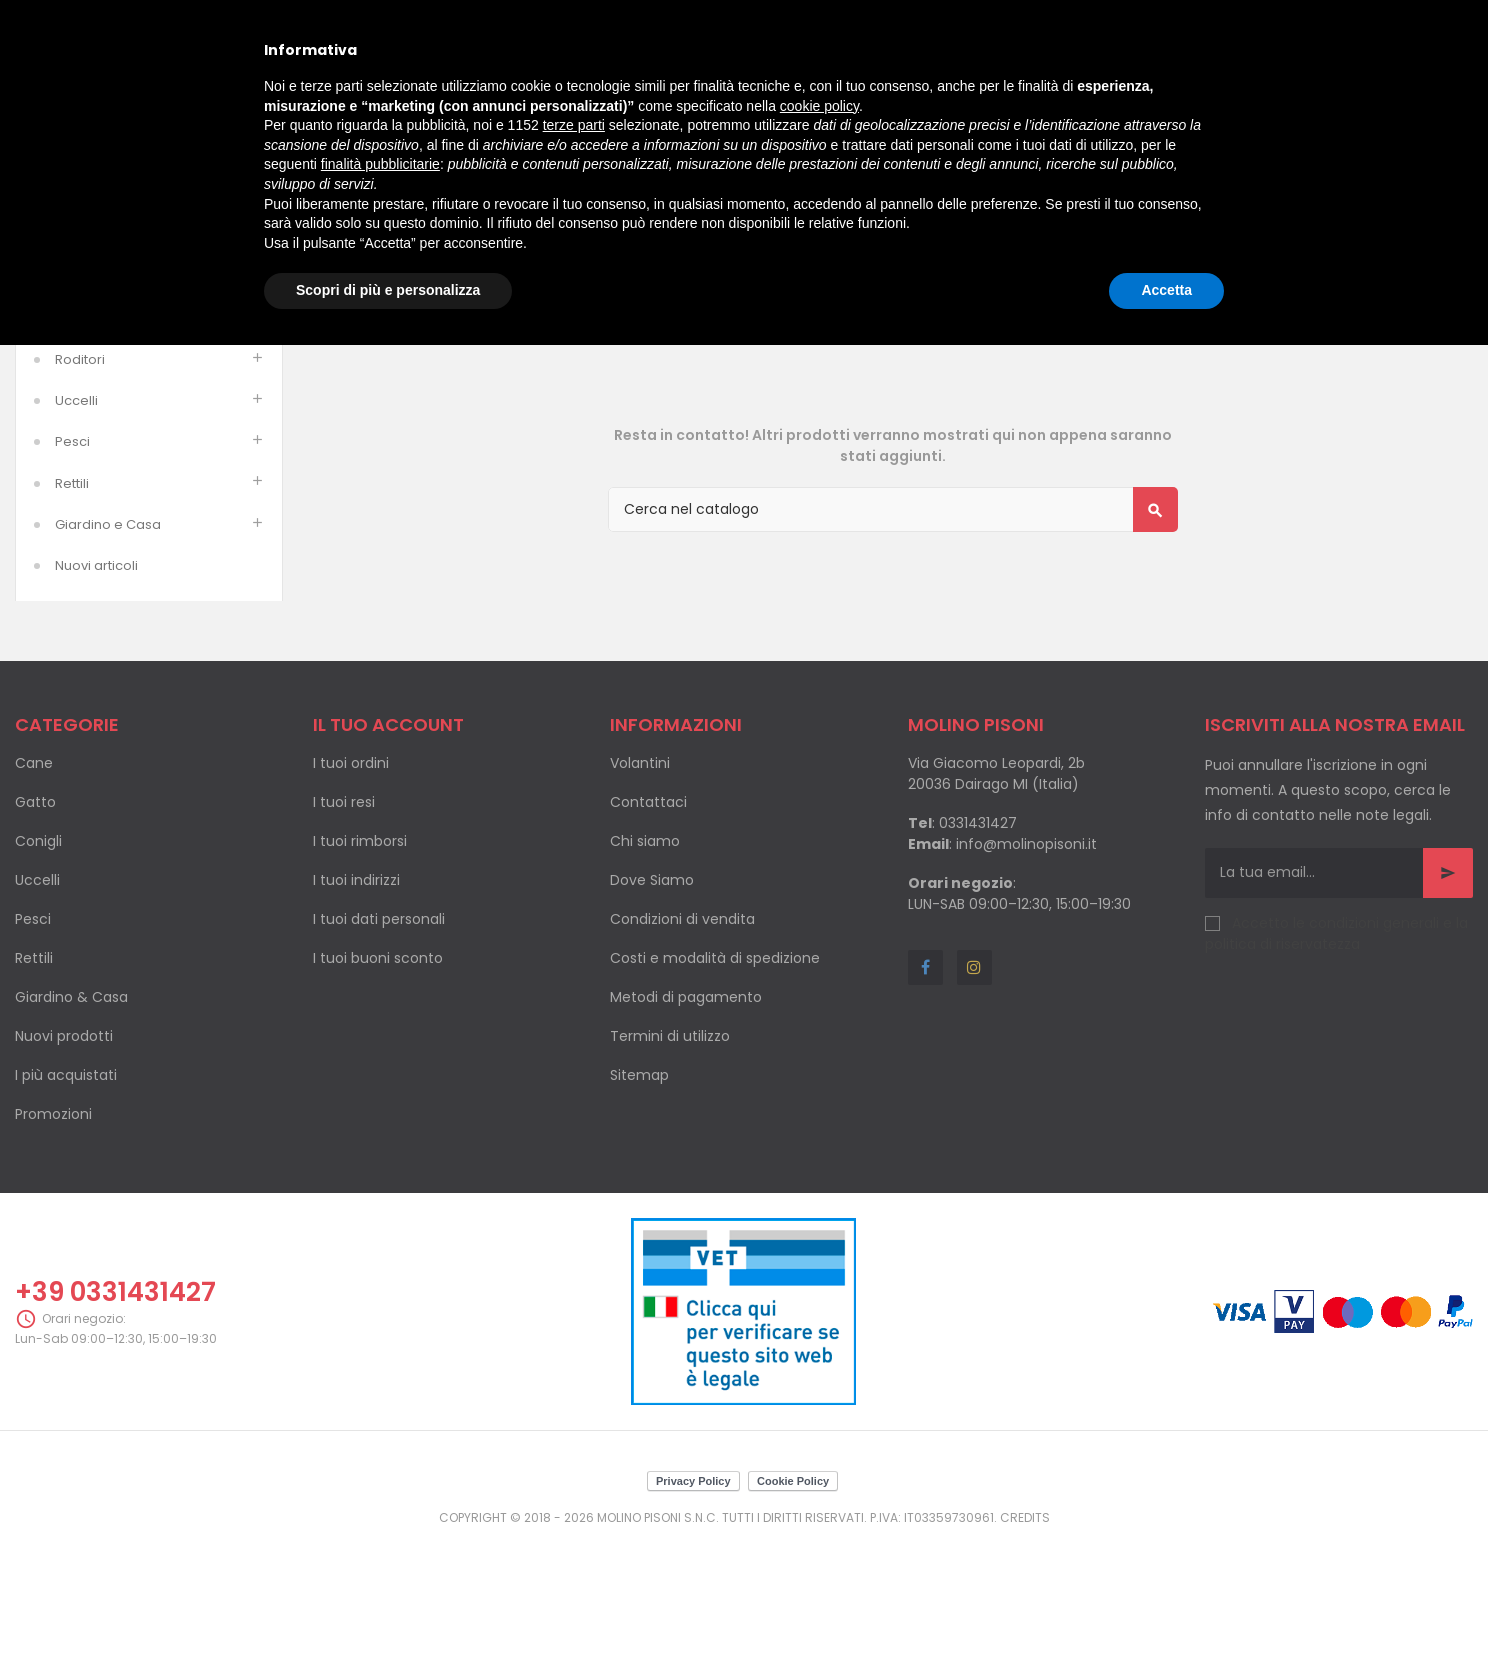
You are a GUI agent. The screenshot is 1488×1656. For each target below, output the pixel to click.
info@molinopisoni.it (1026, 956)
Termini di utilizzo (670, 1148)
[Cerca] (893, 621)
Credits (1025, 1629)
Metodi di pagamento (686, 1109)
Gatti (70, 430)
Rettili (72, 595)
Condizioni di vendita (682, 1031)
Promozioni (53, 1226)
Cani (70, 389)
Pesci (72, 553)
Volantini (640, 875)
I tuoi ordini (351, 875)
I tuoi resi (344, 914)
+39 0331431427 (115, 1404)
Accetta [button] (1166, 290)
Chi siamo (645, 953)
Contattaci (648, 914)
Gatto (35, 914)
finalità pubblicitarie (380, 164)
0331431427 (978, 935)
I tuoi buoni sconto (378, 1070)
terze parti (574, 125)
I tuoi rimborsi (360, 953)
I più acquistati (66, 1187)
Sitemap (639, 1187)
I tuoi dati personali (379, 1031)
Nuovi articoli (96, 677)
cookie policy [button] (819, 106)
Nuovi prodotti (64, 1148)
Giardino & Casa (71, 1109)
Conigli (38, 953)
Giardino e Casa (108, 636)
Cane (34, 875)
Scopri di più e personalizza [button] (388, 290)
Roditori (80, 471)
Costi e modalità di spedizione (715, 1070)
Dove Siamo (652, 992)
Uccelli (76, 512)
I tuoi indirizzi (356, 992)
